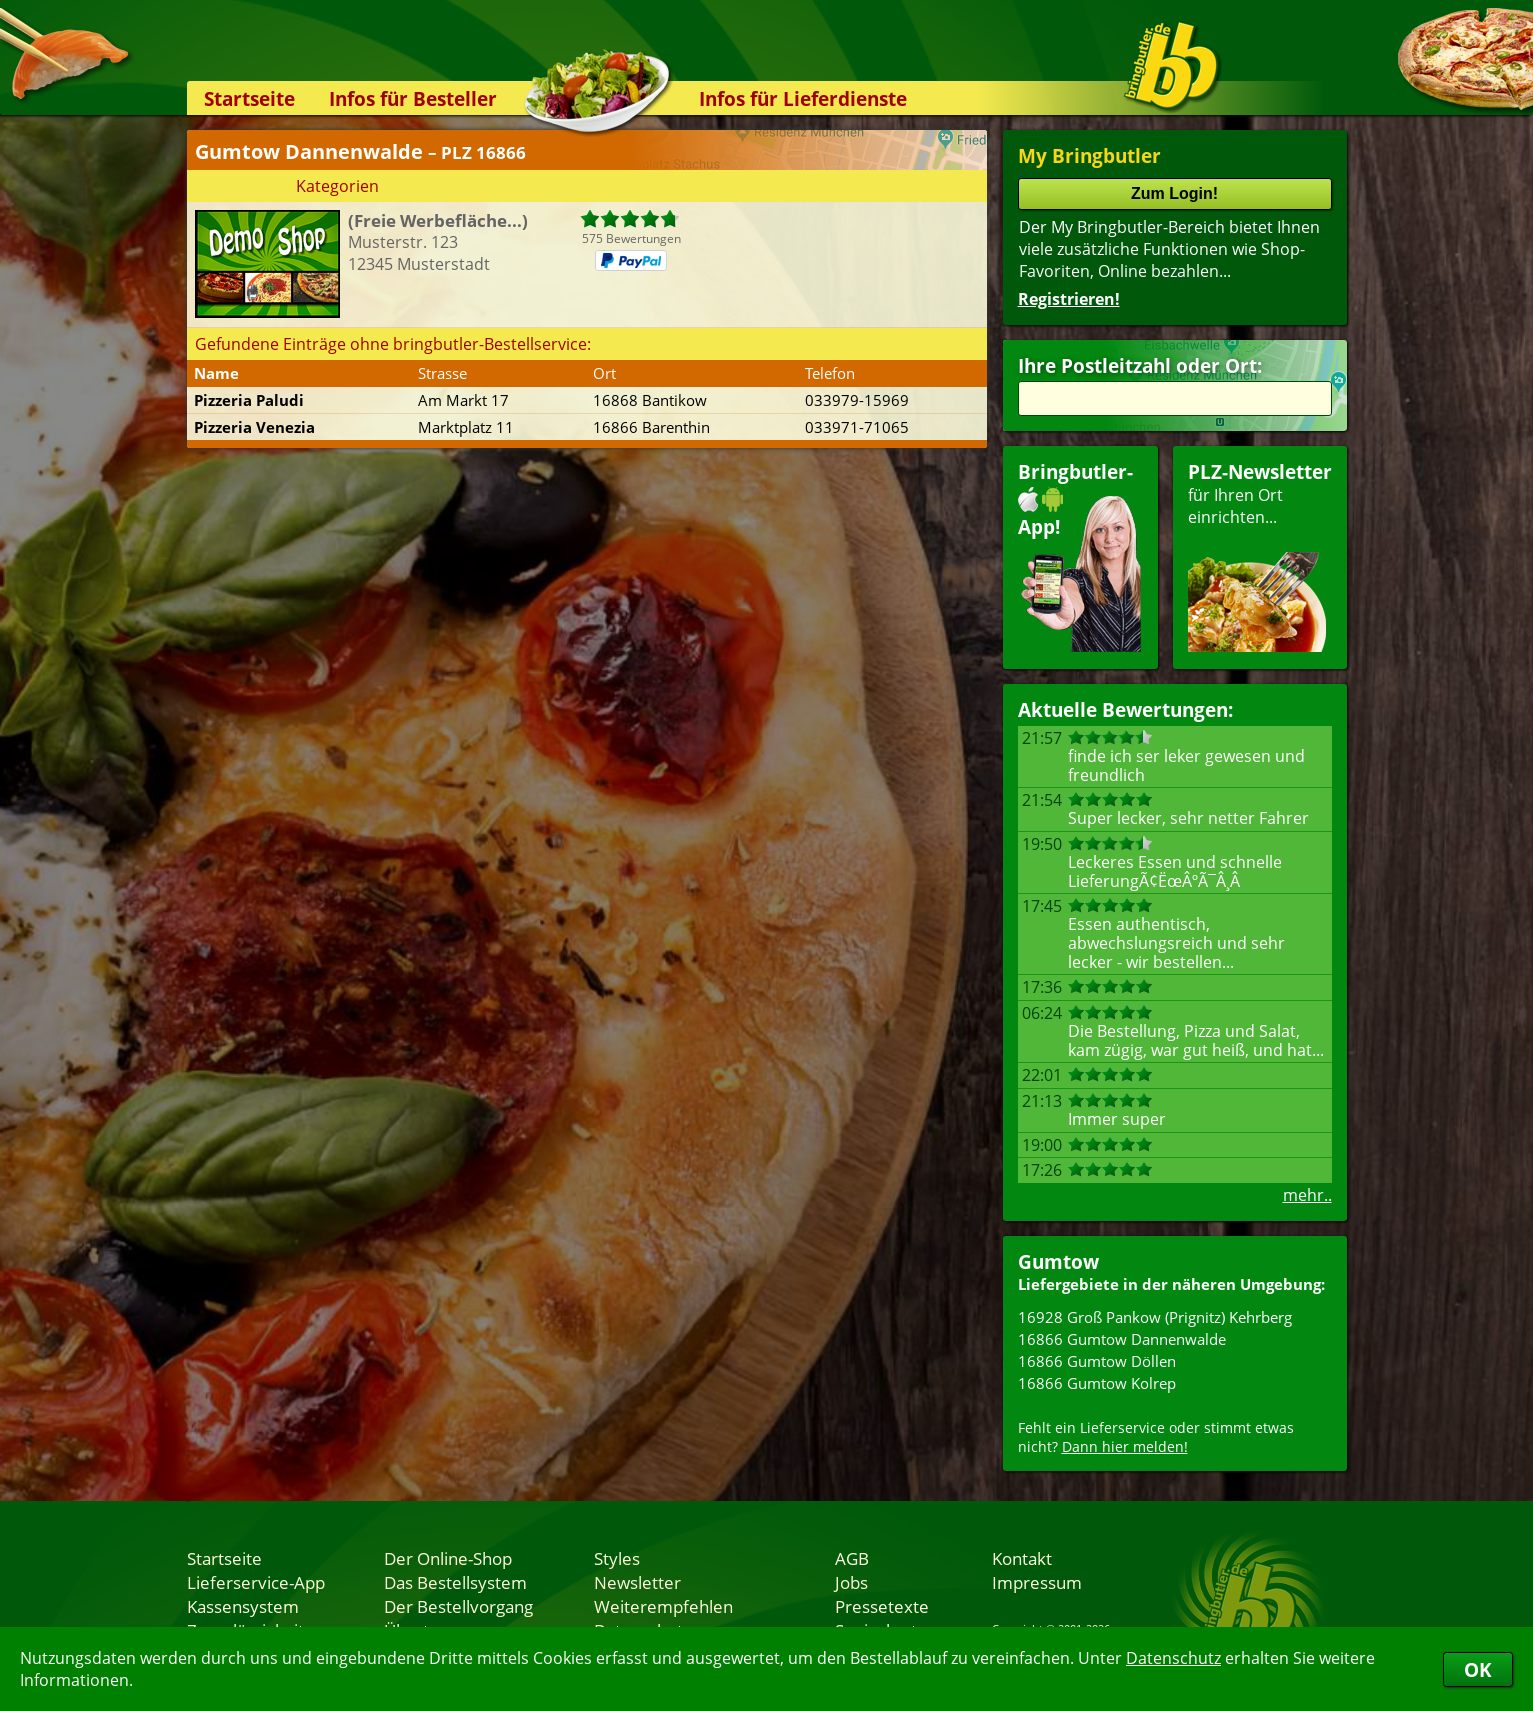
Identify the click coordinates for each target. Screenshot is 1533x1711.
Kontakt (1022, 1558)
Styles (617, 1558)
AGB (852, 1558)
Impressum (1037, 1582)
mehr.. (1307, 1195)
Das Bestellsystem (455, 1582)
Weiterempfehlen (663, 1606)
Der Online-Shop (448, 1558)
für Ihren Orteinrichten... (1260, 555)
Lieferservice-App (256, 1582)
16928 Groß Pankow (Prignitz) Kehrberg (1155, 1317)
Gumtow (1058, 1261)
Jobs (851, 1582)
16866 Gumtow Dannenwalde (1122, 1339)
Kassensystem (243, 1606)
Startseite (249, 98)
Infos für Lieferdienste (803, 98)
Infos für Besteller (413, 98)
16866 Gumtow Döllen (1097, 1361)
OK (1478, 1669)
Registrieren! (1069, 299)
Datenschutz (1173, 1658)
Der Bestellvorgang (458, 1606)
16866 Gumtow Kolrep (1097, 1383)
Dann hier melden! (1125, 1446)
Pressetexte (882, 1606)
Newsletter (637, 1582)
